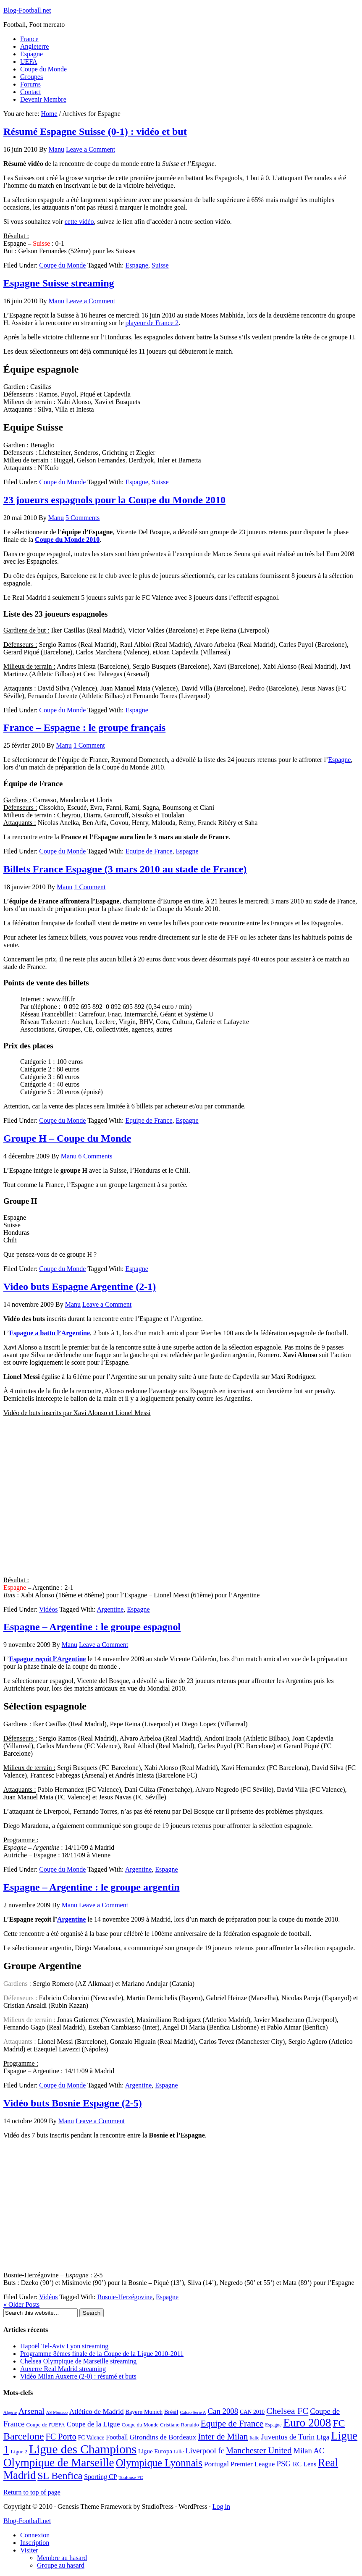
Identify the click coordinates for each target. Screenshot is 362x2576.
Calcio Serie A (193, 2412)
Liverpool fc (204, 2450)
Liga (322, 2437)
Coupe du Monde (43, 69)
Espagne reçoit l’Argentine (47, 1658)
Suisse (160, 265)
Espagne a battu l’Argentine (49, 1333)
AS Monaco (57, 2412)
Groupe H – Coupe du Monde (67, 1138)
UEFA (28, 61)
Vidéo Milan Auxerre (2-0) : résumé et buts (78, 2376)
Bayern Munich (144, 2411)
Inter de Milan (223, 2436)
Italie (254, 2437)
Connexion (35, 2535)
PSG (283, 2463)
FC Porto (61, 2436)
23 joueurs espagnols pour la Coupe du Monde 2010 (114, 499)
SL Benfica (59, 2475)
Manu (56, 149)
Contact (30, 91)
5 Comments (83, 517)
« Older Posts (21, 2304)
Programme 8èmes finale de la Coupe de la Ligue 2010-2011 (102, 2353)
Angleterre (34, 46)
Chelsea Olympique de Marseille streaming (78, 2361)
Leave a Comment (90, 149)
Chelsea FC (287, 2411)
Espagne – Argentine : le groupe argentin (91, 1887)
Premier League (253, 2464)
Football (117, 2437)
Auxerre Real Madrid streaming (63, 2368)
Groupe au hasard (60, 2565)
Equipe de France (149, 851)
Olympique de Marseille (58, 2462)
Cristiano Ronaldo (179, 2425)
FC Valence (91, 2437)
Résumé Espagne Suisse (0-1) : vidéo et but (95, 131)
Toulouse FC (131, 2477)
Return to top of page (31, 2492)
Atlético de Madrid (96, 2412)
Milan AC (309, 2450)
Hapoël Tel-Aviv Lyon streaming (64, 2346)
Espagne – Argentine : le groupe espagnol (92, 1626)
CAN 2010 (252, 2412)
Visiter (29, 2550)
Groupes (31, 76)
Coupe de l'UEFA (45, 2424)
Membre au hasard (62, 2557)
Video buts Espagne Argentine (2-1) (79, 1286)
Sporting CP (100, 2476)
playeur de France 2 (152, 322)
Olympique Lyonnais (159, 2462)
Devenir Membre (43, 99)
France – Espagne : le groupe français (84, 727)
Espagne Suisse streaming (58, 283)
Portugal (216, 2464)
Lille (179, 2452)
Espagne (31, 54)
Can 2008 (223, 2411)
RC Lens (304, 2464)
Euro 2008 (307, 2422)
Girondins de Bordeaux (163, 2437)
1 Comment (89, 745)
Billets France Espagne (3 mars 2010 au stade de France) (125, 869)
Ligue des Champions (82, 2449)
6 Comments (95, 1156)
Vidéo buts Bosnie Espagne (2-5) (72, 2103)
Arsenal (31, 2411)
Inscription (34, 2542)
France (29, 38)
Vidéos (48, 1609)
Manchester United (259, 2450)
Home (49, 113)
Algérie (10, 2412)
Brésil (171, 2412)
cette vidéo (79, 221)
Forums (30, 84)
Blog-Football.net (27, 10)
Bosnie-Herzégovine (125, 2296)
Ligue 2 (18, 2452)
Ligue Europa (155, 2451)
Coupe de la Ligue (93, 2424)
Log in (221, 2506)
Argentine (110, 1609)
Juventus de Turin (288, 2437)
